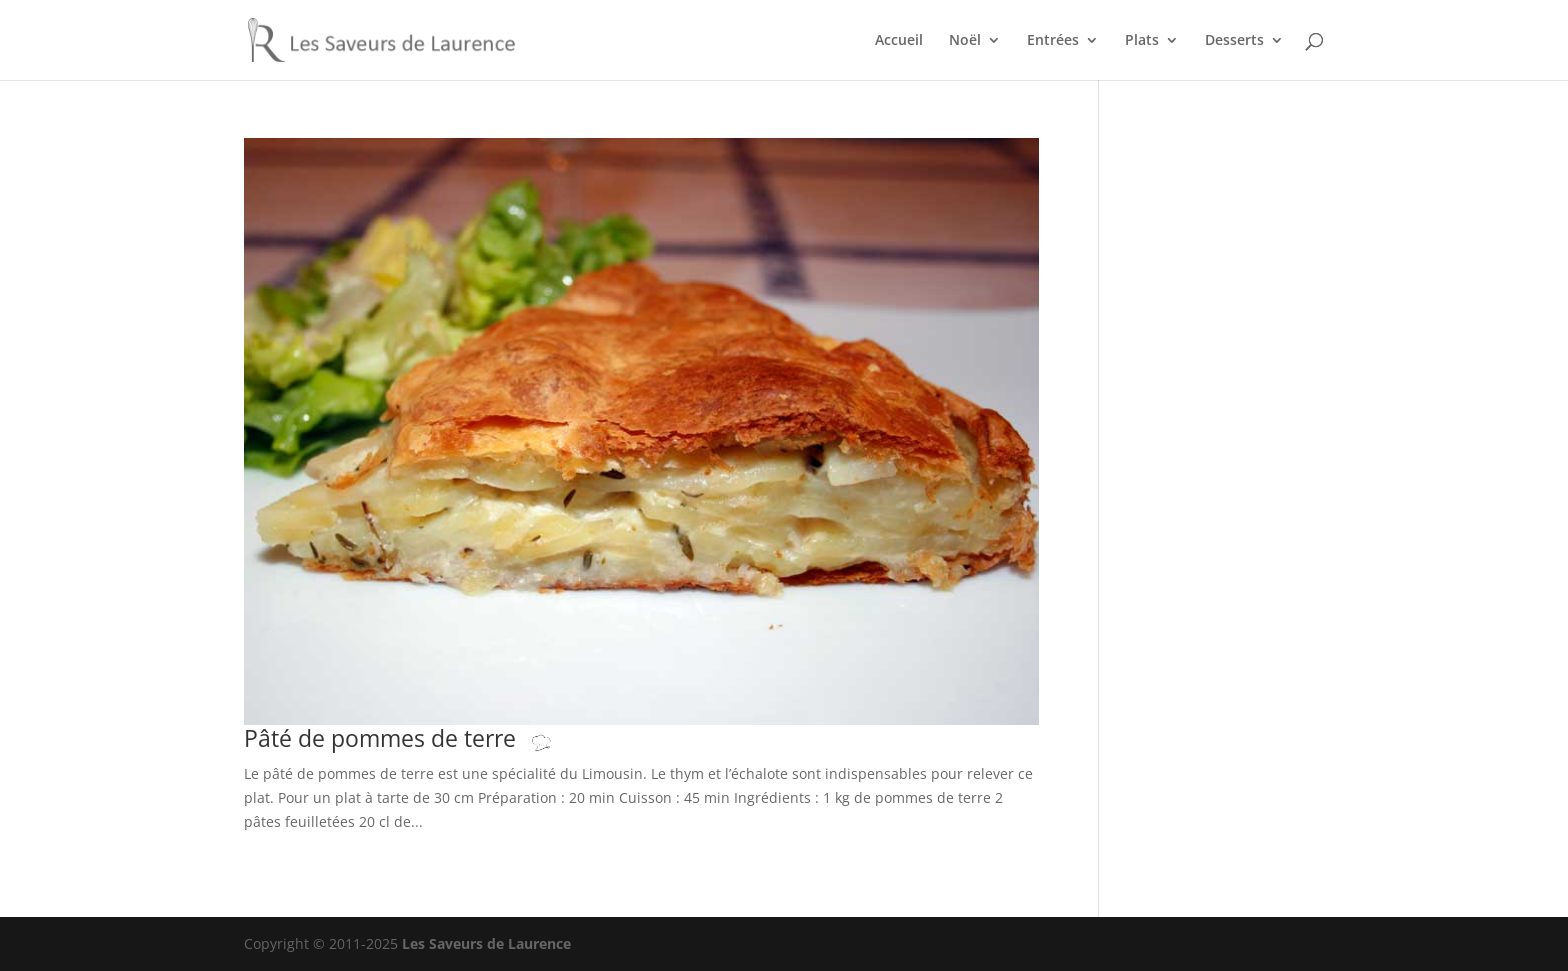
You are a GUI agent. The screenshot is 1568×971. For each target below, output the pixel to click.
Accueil (899, 41)
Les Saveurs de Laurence (486, 943)
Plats (1142, 41)
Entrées (1053, 41)
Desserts (1234, 41)
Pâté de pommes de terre (418, 738)
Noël (965, 41)
